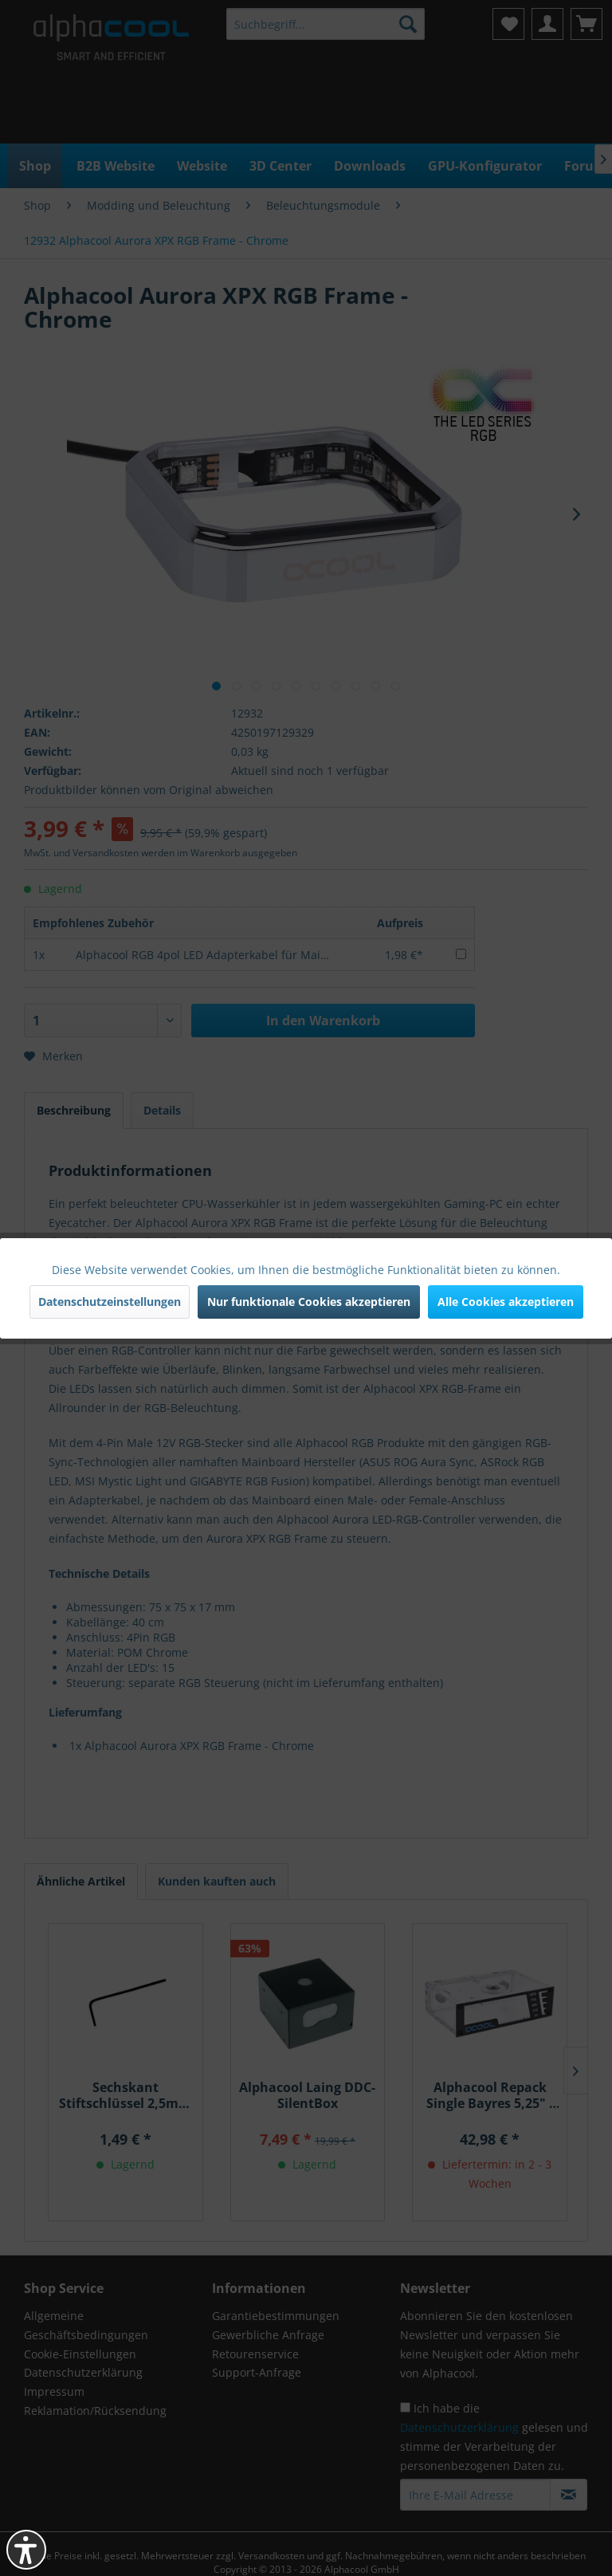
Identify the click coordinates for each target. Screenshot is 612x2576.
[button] (26, 2549)
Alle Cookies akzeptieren (505, 1301)
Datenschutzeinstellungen (109, 1301)
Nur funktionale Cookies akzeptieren (308, 1301)
